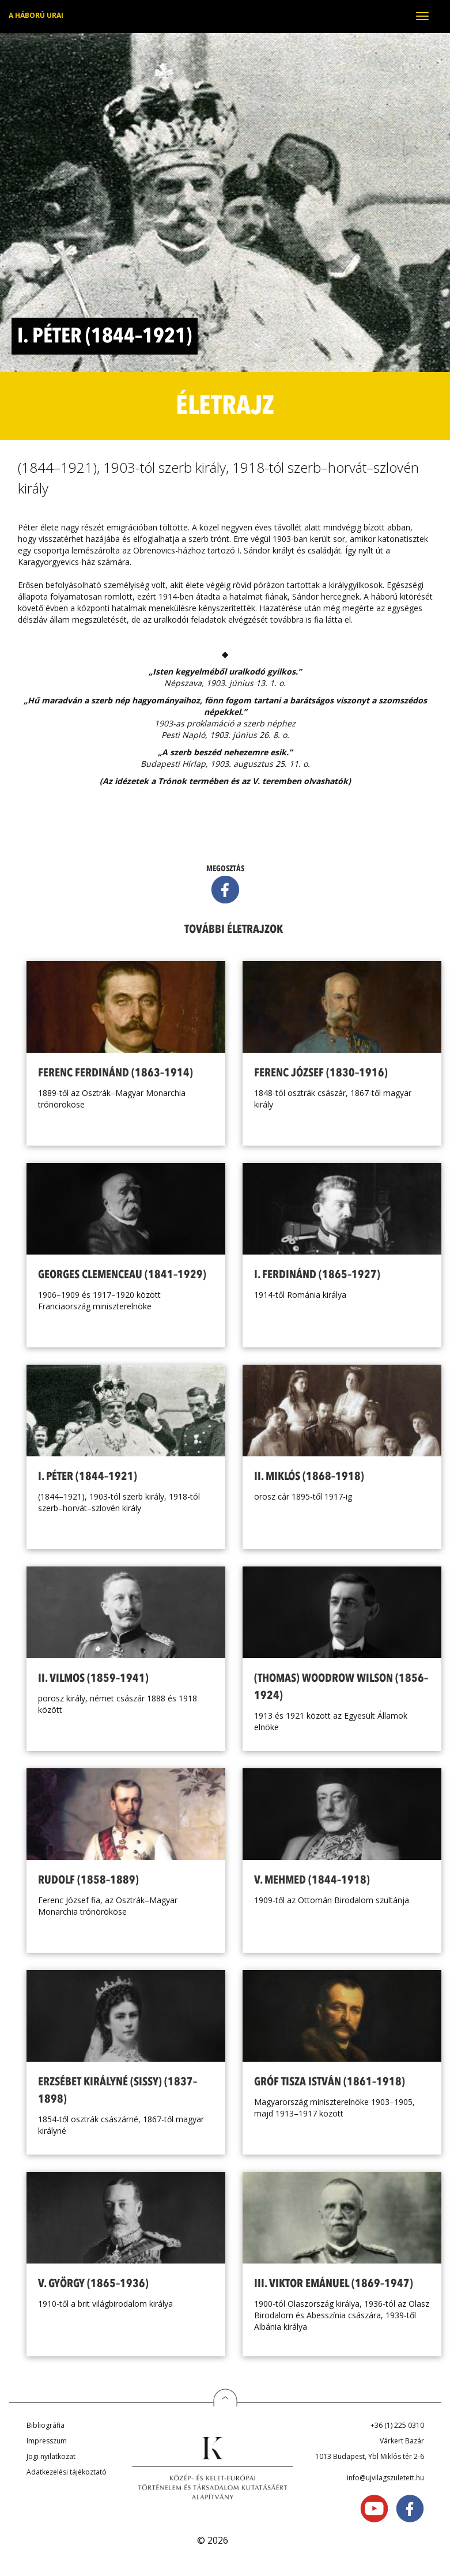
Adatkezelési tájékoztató (67, 2472)
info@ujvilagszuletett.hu (385, 2478)
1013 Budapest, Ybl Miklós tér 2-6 (369, 2456)
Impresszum (47, 2441)
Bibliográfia (46, 2425)
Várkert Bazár (402, 2441)
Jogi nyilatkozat (51, 2456)
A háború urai (36, 15)
